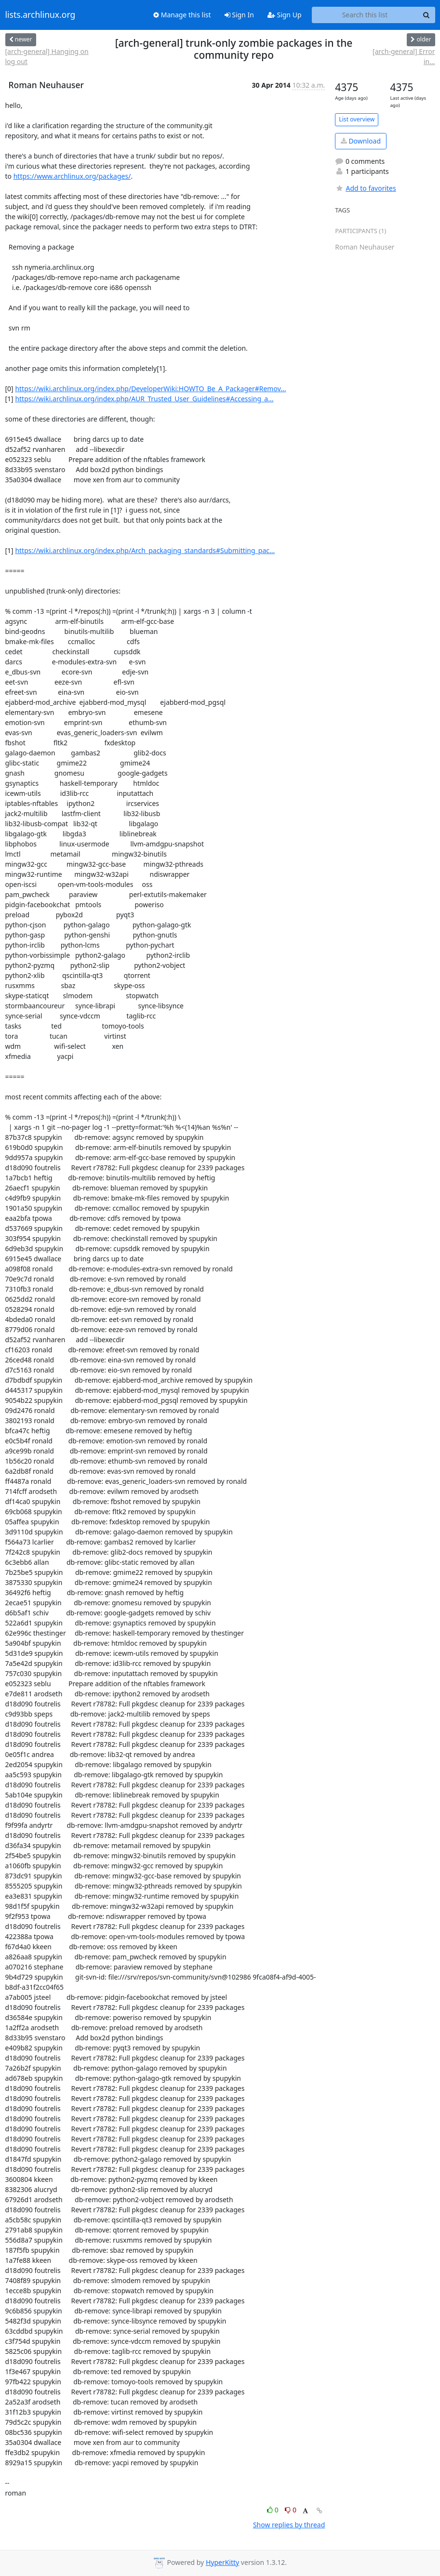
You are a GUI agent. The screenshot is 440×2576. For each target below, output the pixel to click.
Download (361, 140)
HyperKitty (222, 2562)
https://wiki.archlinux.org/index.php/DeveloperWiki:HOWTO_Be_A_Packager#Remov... (150, 388)
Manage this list (182, 14)
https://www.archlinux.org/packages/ (72, 176)
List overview (356, 119)
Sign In (239, 14)
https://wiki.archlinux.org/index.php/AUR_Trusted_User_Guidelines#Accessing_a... (144, 398)
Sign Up (284, 14)
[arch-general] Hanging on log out (47, 56)
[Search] (426, 15)
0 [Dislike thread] (290, 2509)
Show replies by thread (289, 2524)
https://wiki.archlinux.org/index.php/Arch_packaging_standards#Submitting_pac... (145, 550)
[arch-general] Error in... (404, 56)
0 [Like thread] (273, 2509)
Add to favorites (365, 188)
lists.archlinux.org (40, 15)
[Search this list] (365, 15)
